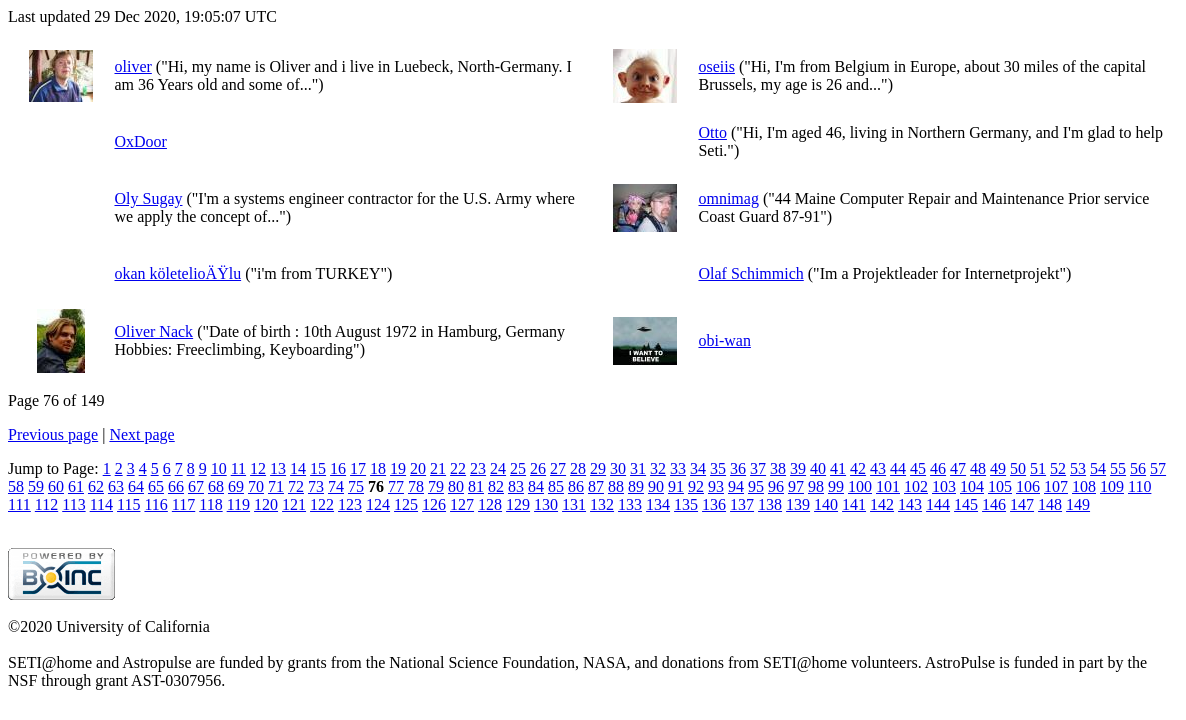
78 (416, 486)
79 (436, 486)
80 (456, 486)
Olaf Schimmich (750, 273)
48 (978, 468)
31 (638, 468)
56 (1138, 468)
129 (518, 504)
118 (210, 504)
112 (46, 504)
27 (558, 468)
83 (516, 486)
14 (298, 468)
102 (916, 486)
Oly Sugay (148, 198)
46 (938, 468)
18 (378, 468)
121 (294, 504)
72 (296, 486)
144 (938, 504)
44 (898, 468)
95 (756, 486)
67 (196, 486)
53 (1078, 468)
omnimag (728, 198)
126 (434, 504)
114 (101, 504)
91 (676, 486)
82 (496, 486)
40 (818, 468)
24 (498, 468)
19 (398, 468)
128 (490, 504)
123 (350, 504)
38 (778, 468)
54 (1098, 468)
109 (1112, 486)
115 (128, 504)
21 (438, 468)
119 (238, 504)
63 (116, 486)
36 (738, 468)
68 (216, 486)
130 (546, 504)
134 (658, 504)
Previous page (53, 434)
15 (318, 468)
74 (336, 486)
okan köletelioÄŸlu (177, 273)
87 (596, 486)
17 (358, 468)
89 (636, 486)
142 (882, 504)
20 (418, 468)
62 (96, 486)
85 (556, 486)
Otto (712, 132)
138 (770, 504)
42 (858, 468)
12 (258, 468)
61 (76, 486)
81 (476, 486)
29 (598, 468)
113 (73, 504)
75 (356, 486)
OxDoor (140, 141)
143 (910, 504)
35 (718, 468)
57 (1158, 468)
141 (854, 504)
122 (322, 504)
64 (136, 486)
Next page (141, 434)
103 (944, 486)
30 (618, 468)
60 (56, 486)
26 (538, 468)
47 (958, 468)
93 (716, 486)
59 (36, 486)
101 (888, 486)
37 (758, 468)
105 (1000, 486)
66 (176, 486)
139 (798, 504)
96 (776, 486)
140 (826, 504)
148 (1050, 504)
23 (478, 468)
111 (19, 504)
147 (1022, 504)
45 (918, 468)
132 (602, 504)
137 (742, 504)
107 (1056, 486)
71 (276, 486)
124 (378, 504)
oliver (132, 66)
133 (630, 504)
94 (736, 486)
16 (338, 468)
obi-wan (724, 340)
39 (798, 468)
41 (838, 468)
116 (155, 504)
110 (1139, 486)
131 (574, 504)
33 (678, 468)
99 (836, 486)
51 (1038, 468)
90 (656, 486)
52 (1058, 468)
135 (686, 504)
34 (698, 468)
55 (1118, 468)
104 (972, 486)
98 (816, 486)
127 (462, 504)
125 (406, 504)
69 (236, 486)
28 (578, 468)
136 (714, 504)
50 (1018, 468)
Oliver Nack (153, 331)
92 (696, 486)
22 (458, 468)
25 (518, 468)
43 (878, 468)
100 (860, 486)
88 (616, 486)
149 (1078, 504)
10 (219, 468)
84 (536, 486)
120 (266, 504)
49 (998, 468)
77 (396, 486)
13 (278, 468)
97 (796, 486)
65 (156, 486)
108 (1084, 486)
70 (256, 486)
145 (966, 504)
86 (576, 486)
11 (238, 468)
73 (316, 486)
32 (658, 468)
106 (1028, 486)
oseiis (716, 66)
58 (16, 486)
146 (994, 504)
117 (183, 504)
